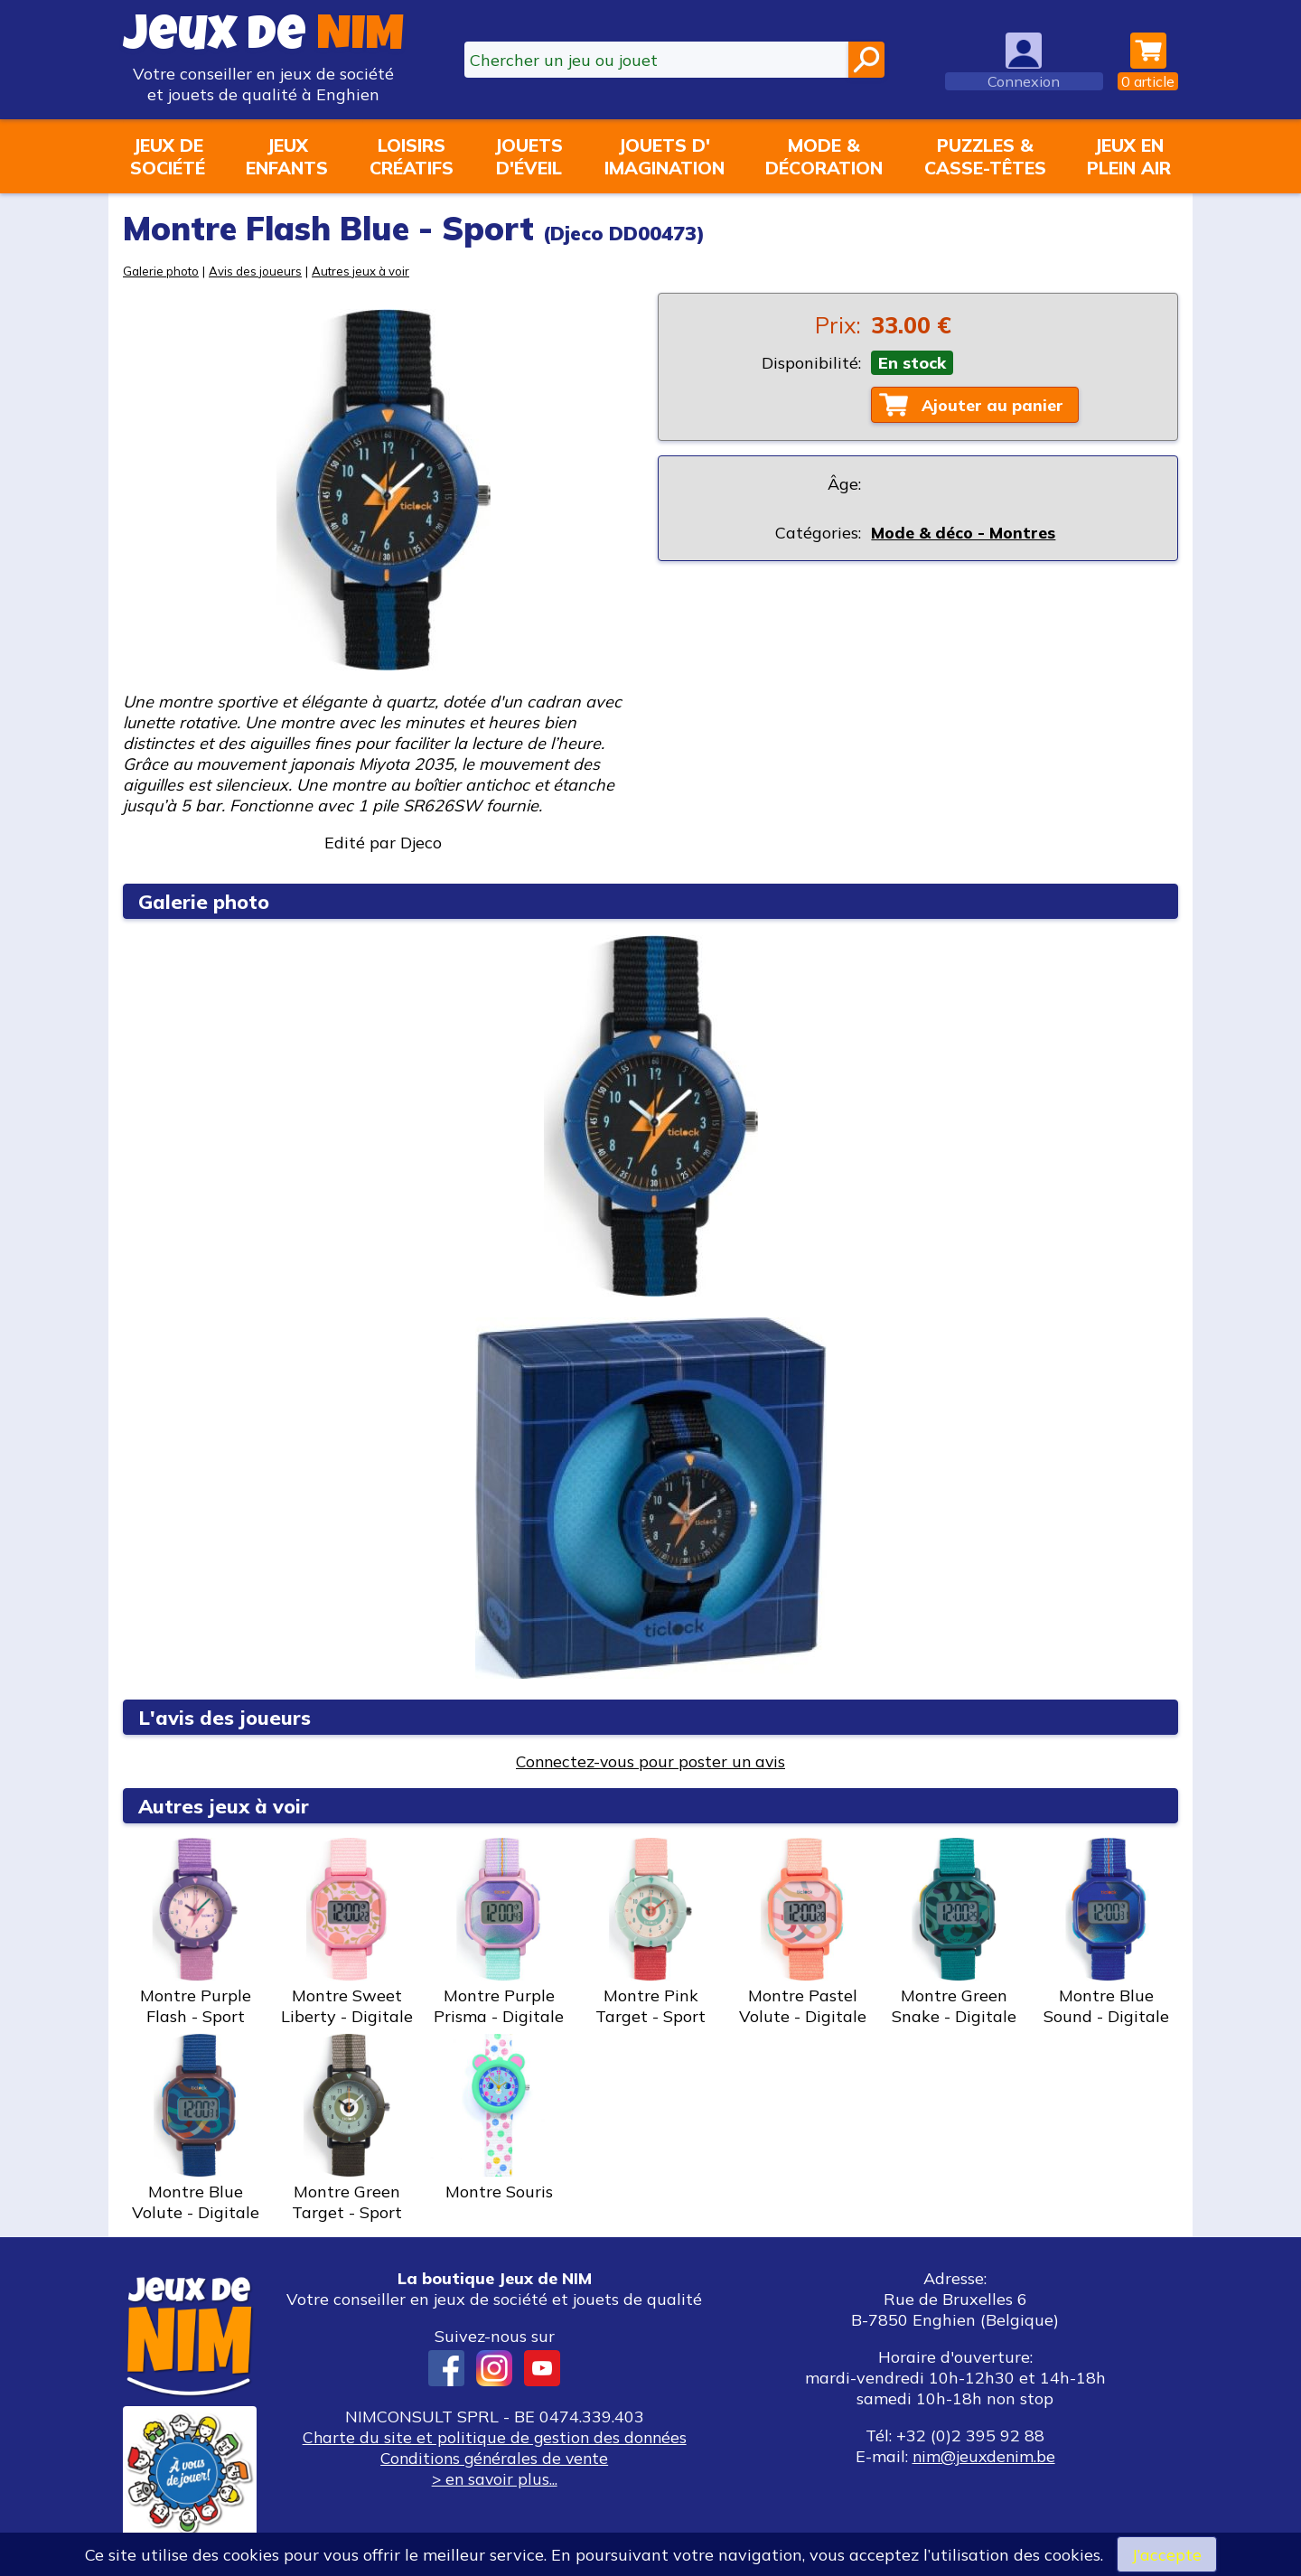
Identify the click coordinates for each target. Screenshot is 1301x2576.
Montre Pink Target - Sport (650, 1932)
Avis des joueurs (258, 270)
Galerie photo (162, 270)
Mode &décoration (824, 156)
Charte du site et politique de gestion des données (494, 2437)
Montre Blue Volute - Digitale (195, 2128)
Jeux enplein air (1129, 156)
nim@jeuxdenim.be (983, 2456)
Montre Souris (498, 2118)
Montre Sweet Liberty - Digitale (347, 1932)
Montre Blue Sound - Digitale (1105, 1932)
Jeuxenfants (287, 156)
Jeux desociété (167, 156)
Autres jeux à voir (366, 270)
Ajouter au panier (993, 405)
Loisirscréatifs (412, 156)
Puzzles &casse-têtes (985, 156)
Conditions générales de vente (494, 2458)
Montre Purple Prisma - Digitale (498, 1932)
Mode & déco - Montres (963, 533)
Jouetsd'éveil (528, 156)
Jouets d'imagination (664, 156)
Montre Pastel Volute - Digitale (802, 1932)
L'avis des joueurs (226, 1717)
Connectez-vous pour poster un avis (651, 1761)
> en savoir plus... (494, 2478)
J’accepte (1166, 2553)
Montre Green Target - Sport (347, 2128)
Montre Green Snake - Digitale (954, 1932)
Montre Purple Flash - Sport (195, 1932)
